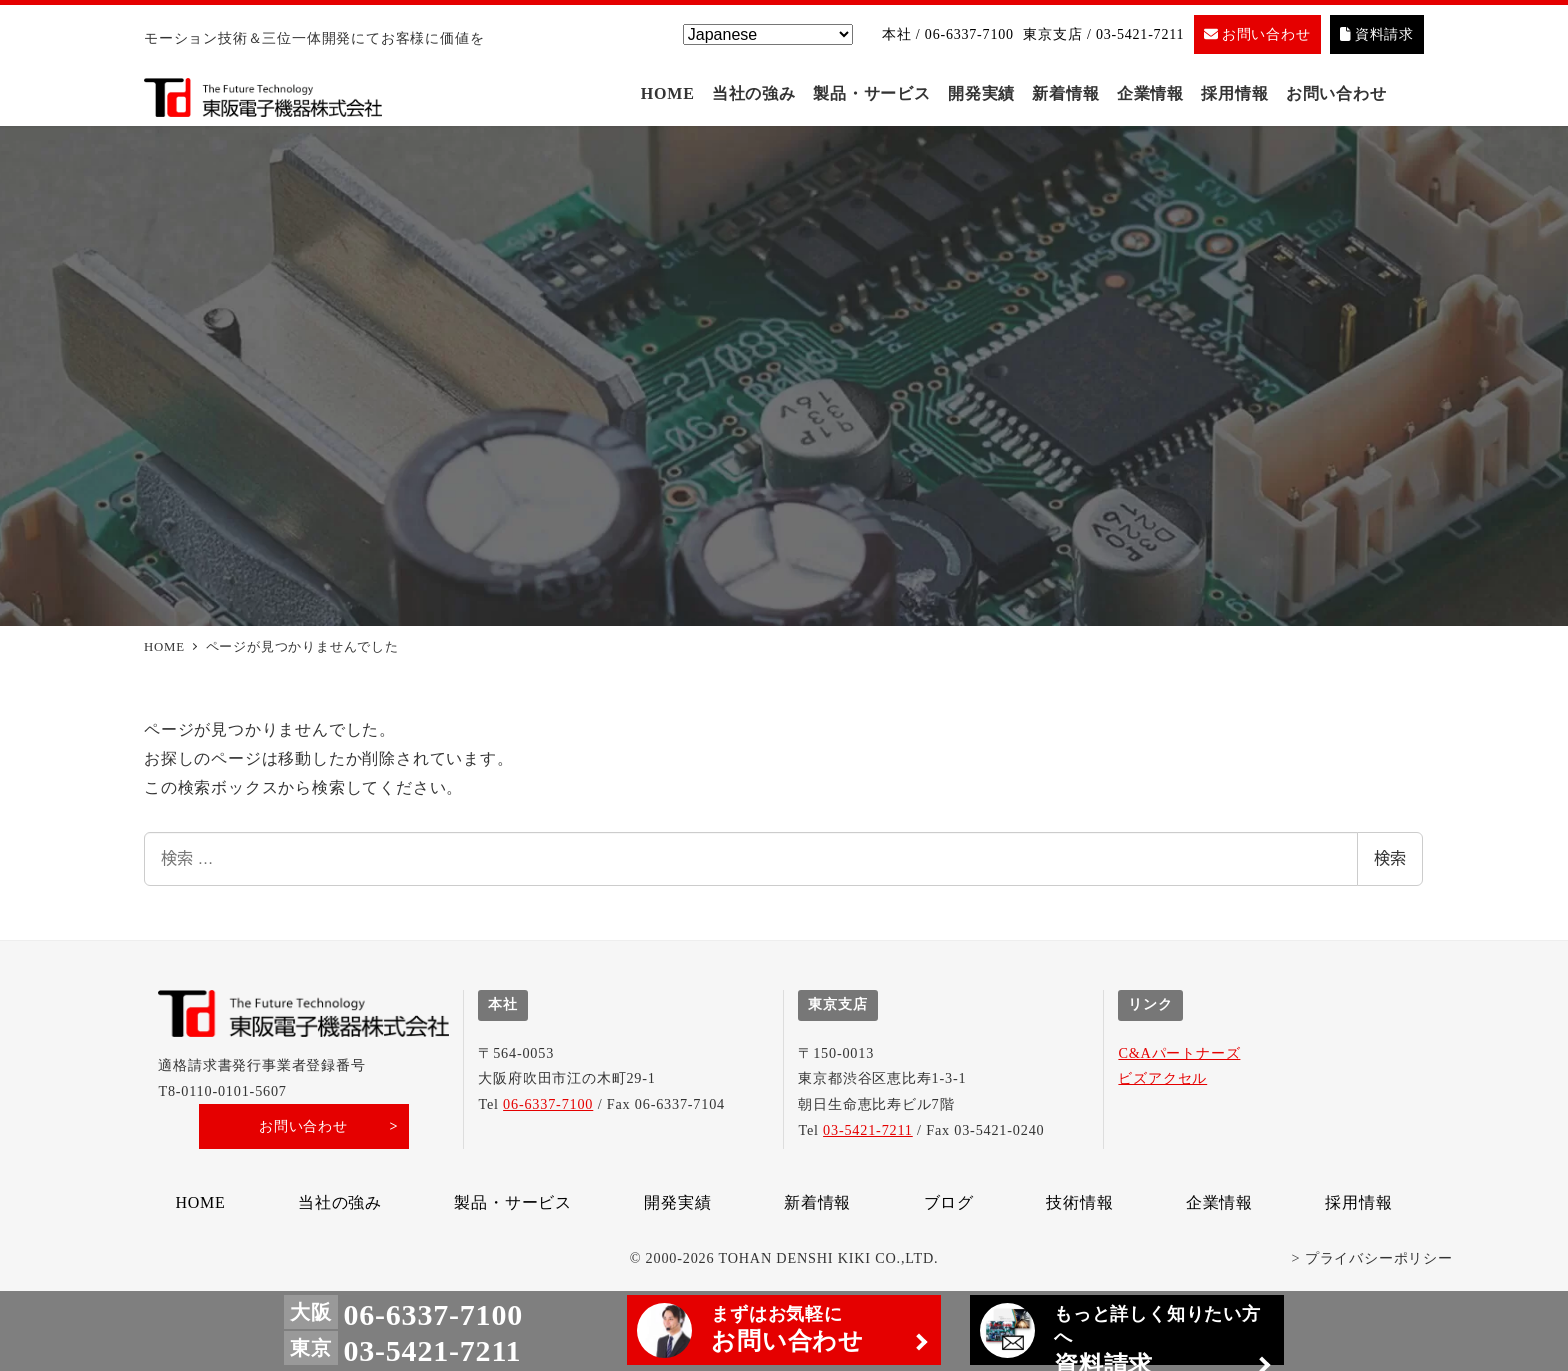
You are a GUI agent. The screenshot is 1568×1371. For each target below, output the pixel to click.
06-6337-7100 (548, 1104)
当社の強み (340, 1202)
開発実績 (677, 1202)
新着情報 (817, 1202)
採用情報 (1358, 1202)
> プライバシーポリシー (1372, 1258)
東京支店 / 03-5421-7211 (1103, 34)
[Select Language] (768, 34)
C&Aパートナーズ (1179, 1053)
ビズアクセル (1162, 1078)
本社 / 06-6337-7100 (948, 34)
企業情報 (1219, 1202)
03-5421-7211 (868, 1130)
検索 (1390, 863)
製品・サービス (513, 1202)
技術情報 (1079, 1202)
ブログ (949, 1202)
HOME (200, 1202)
